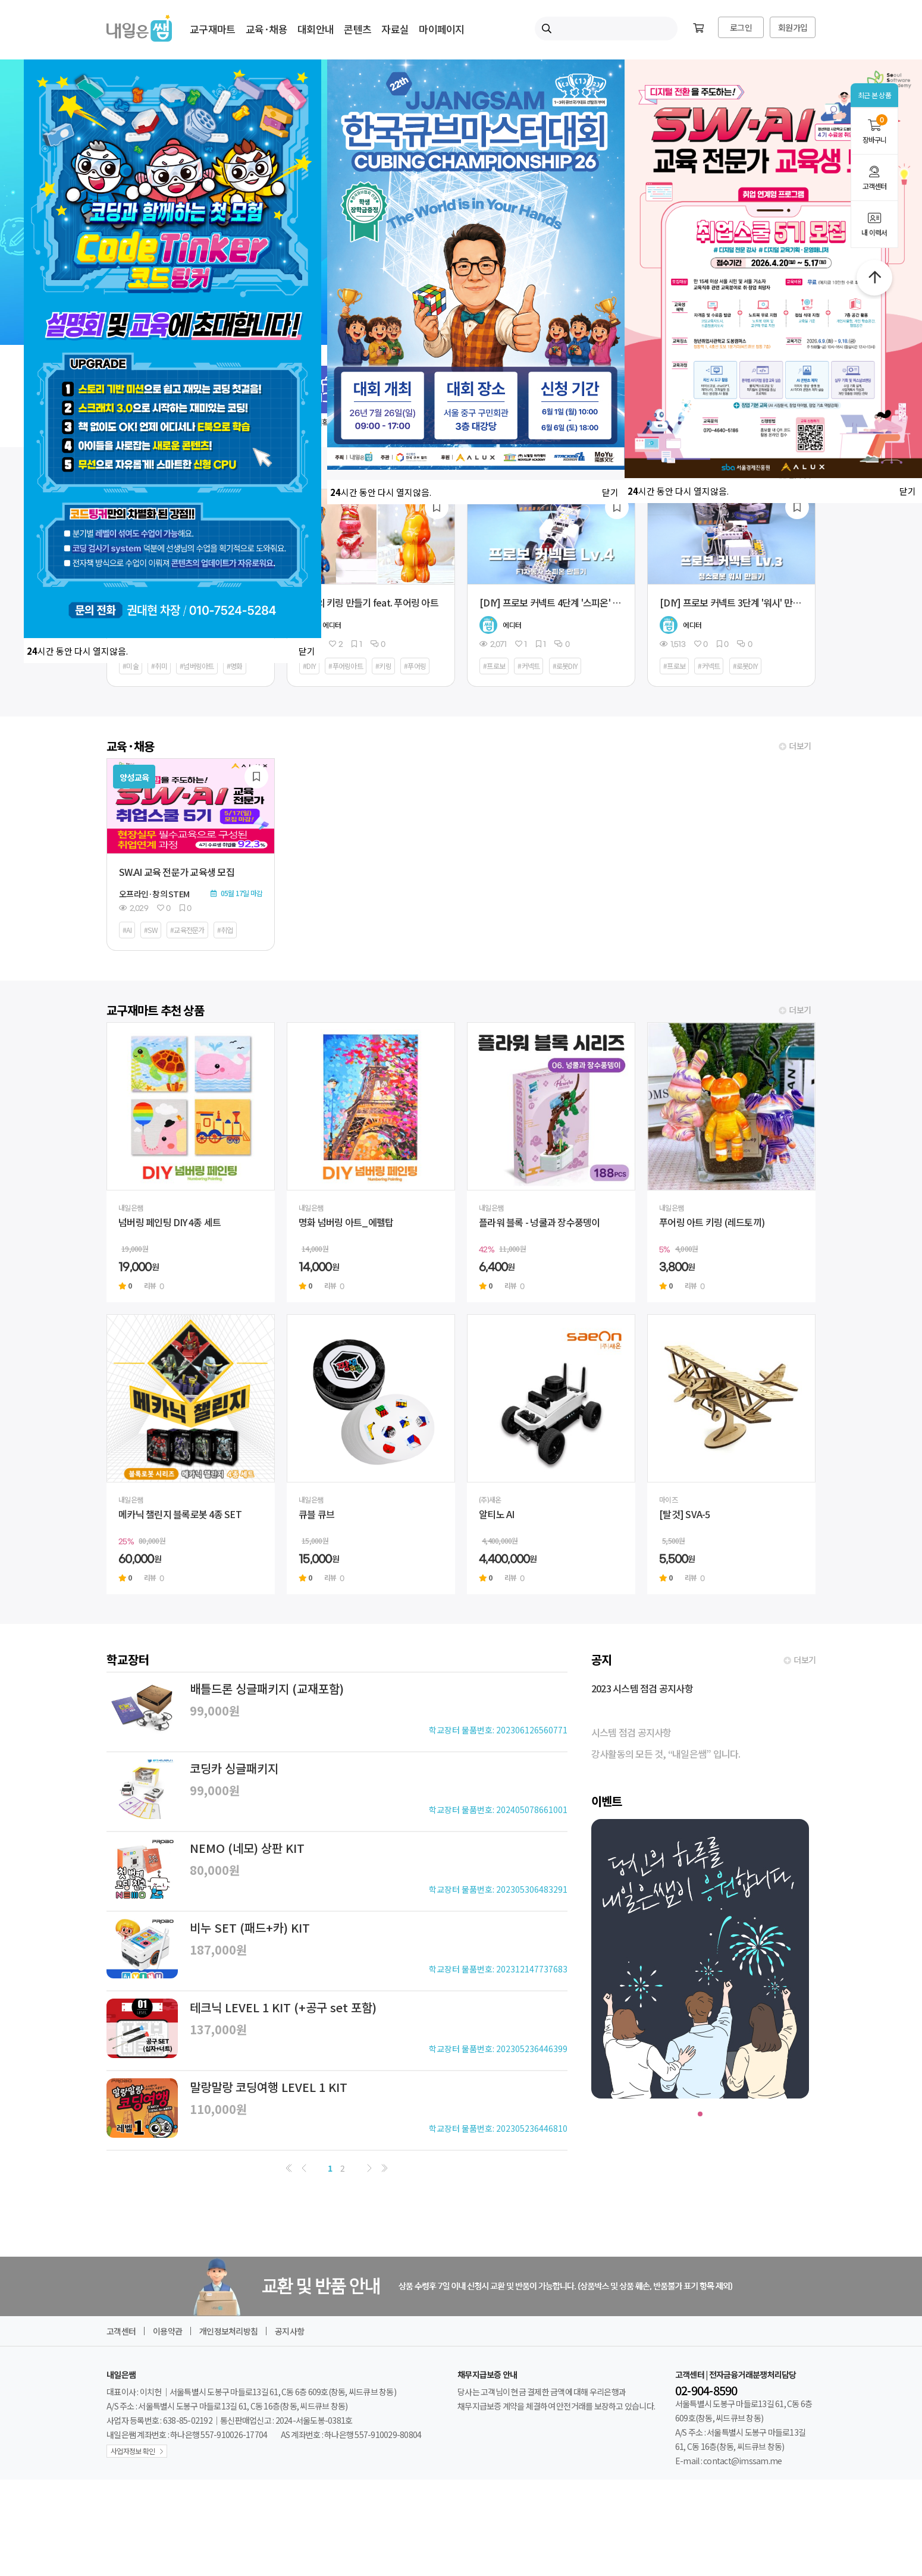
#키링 (383, 666)
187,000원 (218, 1949)
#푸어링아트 (345, 666)
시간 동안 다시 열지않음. (77, 651)
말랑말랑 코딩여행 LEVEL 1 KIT (268, 2087)
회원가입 (792, 27)
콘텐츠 (357, 29)
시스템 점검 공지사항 (631, 1732)
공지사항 (289, 2331)
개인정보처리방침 (228, 2331)
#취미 (159, 666)
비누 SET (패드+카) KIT (250, 1927)
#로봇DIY (565, 666)
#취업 (225, 930)
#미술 (131, 666)
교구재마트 (212, 29)
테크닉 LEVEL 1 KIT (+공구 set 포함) (283, 2007)
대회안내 (315, 29)
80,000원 (215, 1869)
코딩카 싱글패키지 (234, 1768)
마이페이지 (441, 29)
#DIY (309, 666)
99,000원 (215, 1710)
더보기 (799, 746)
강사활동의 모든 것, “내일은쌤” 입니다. (666, 1753)
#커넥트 (529, 666)
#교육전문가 (187, 930)
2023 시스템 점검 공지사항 (642, 1688)
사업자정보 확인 (133, 2451)
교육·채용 (266, 29)
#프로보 (494, 666)
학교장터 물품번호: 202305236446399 (498, 2048)
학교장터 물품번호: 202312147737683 (498, 1969)
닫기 (307, 651)
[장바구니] (698, 28)
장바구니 (874, 129)
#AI (127, 930)
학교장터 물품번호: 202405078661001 (498, 1809)
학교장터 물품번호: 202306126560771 (498, 1730)
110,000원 (218, 2109)
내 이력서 (874, 224)
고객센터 (874, 178)
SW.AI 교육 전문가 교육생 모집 (176, 872)
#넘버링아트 (197, 666)
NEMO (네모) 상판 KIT (247, 1847)
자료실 (395, 29)
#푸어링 (415, 666)
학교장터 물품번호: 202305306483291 (498, 1889)
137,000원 (218, 2029)
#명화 (235, 666)
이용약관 (167, 2331)
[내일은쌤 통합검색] (606, 28)
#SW (151, 930)
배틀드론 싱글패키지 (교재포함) (267, 1688)
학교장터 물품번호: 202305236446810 (498, 2128)
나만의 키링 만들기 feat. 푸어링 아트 (368, 602)
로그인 (741, 27)
